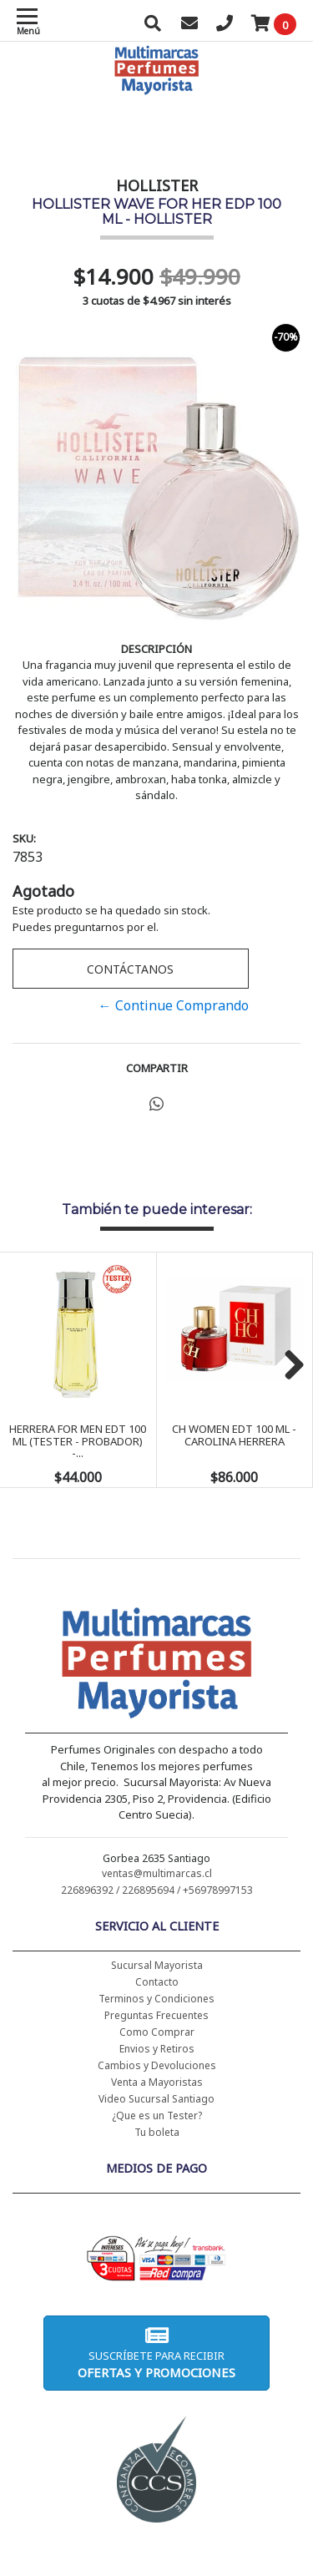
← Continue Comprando (173, 1005)
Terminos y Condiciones (156, 1998)
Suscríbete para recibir (156, 2353)
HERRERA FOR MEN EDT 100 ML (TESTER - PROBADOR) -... (77, 1440)
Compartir (157, 1067)
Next (288, 1366)
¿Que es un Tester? (157, 2115)
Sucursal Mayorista (157, 1965)
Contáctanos (130, 969)
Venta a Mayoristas (157, 2082)
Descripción (156, 648)
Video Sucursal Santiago (156, 2099)
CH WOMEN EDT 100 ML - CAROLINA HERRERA (234, 1434)
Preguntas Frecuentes (156, 2015)
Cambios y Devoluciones (157, 2065)
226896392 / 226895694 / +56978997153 (157, 1890)
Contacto (157, 1982)
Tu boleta (156, 2132)
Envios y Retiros (156, 2049)
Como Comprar (156, 2032)
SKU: (24, 838)
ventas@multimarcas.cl (157, 1873)
